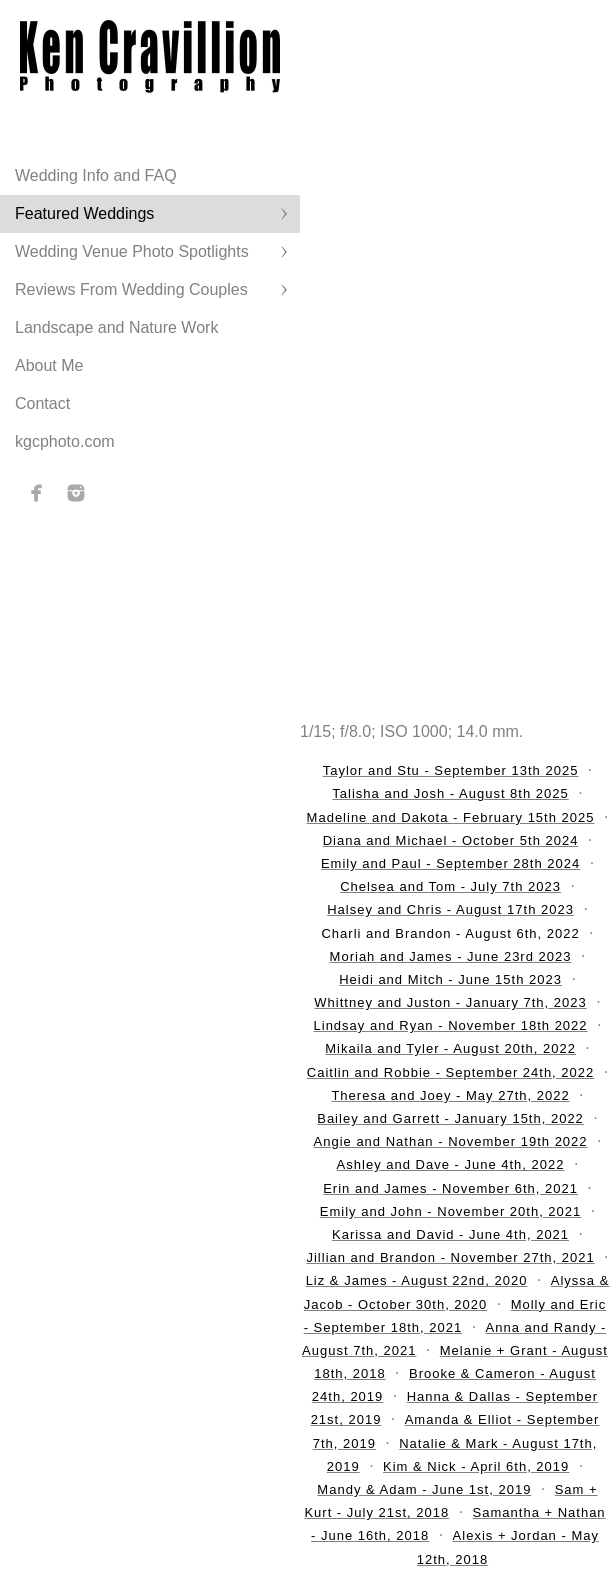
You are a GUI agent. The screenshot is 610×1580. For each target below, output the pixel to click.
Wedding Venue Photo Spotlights (132, 251)
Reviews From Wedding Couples (131, 289)
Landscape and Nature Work (116, 327)
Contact (42, 403)
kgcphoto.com (65, 441)
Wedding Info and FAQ (96, 175)
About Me (49, 365)
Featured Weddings (84, 213)
